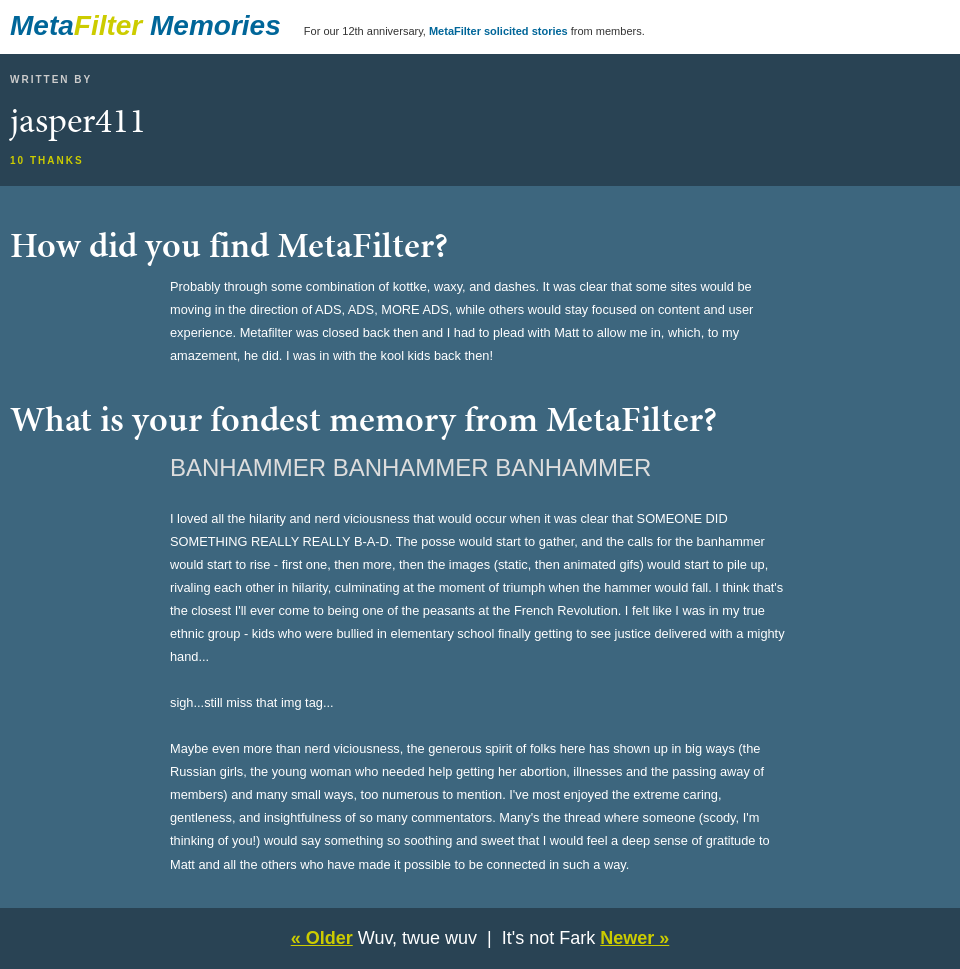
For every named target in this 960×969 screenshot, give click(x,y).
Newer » (634, 938)
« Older (322, 938)
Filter (108, 25)
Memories (215, 25)
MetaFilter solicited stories (498, 31)
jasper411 (78, 120)
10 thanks (47, 160)
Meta (42, 25)
